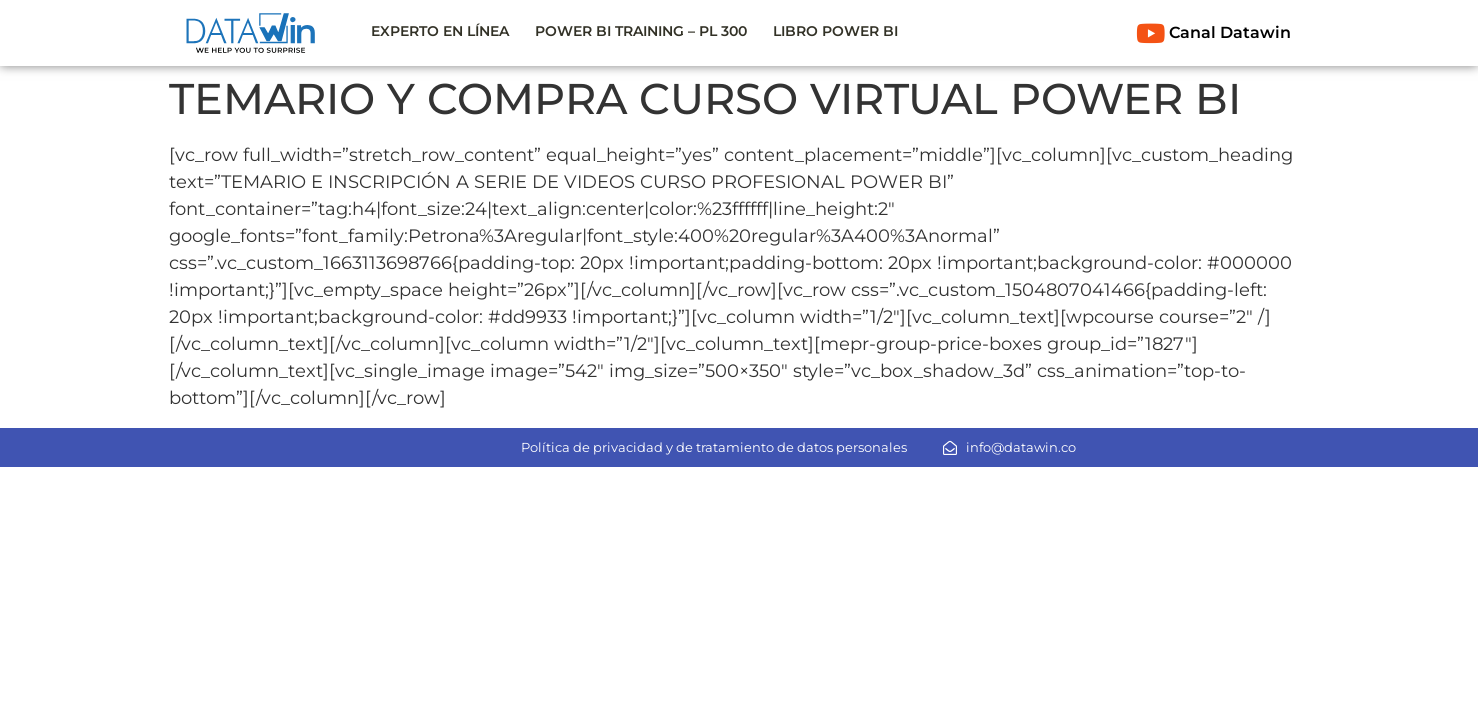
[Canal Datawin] (1151, 33)
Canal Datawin (1230, 32)
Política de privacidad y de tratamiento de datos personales (714, 447)
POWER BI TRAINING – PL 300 (641, 31)
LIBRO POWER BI (835, 31)
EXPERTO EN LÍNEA (440, 31)
